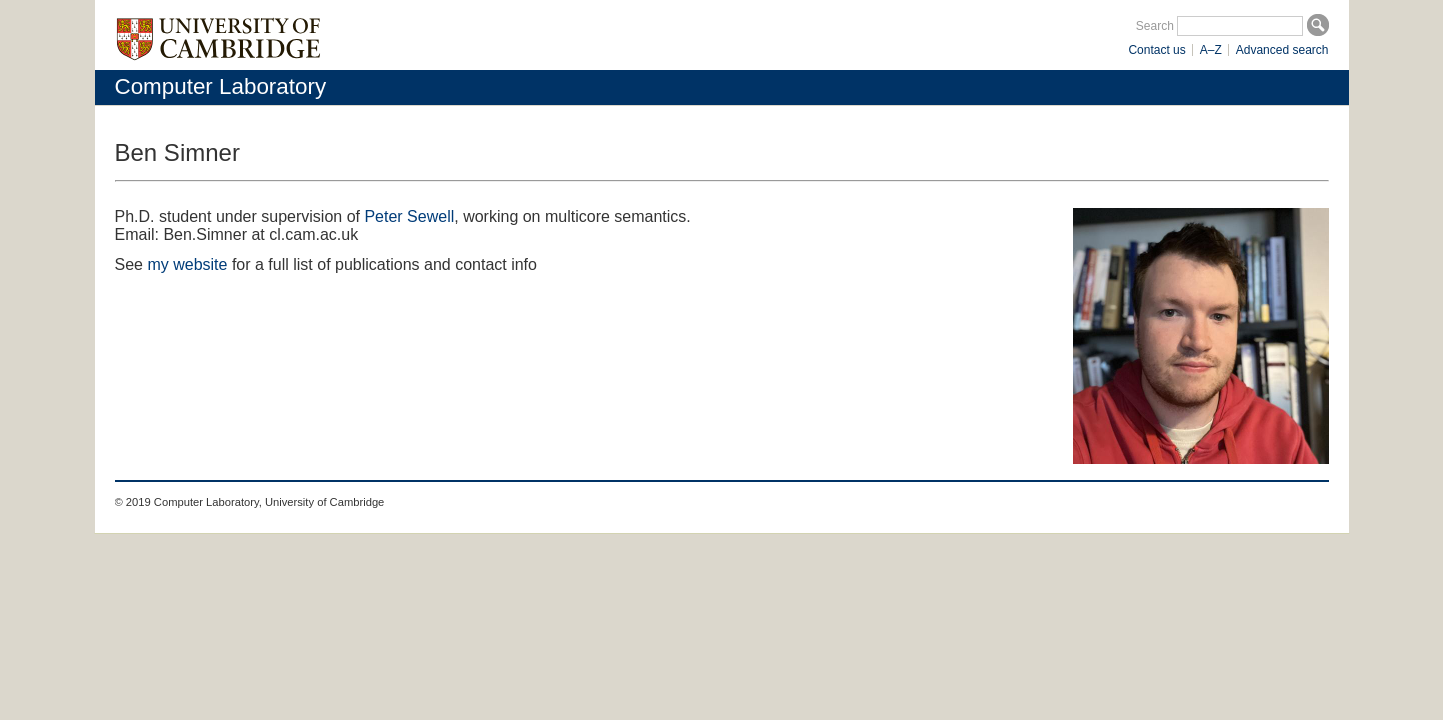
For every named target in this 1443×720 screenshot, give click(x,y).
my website (187, 264)
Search (1155, 26)
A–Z (1211, 50)
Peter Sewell (409, 216)
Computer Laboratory (221, 86)
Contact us (1156, 50)
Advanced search (1282, 50)
